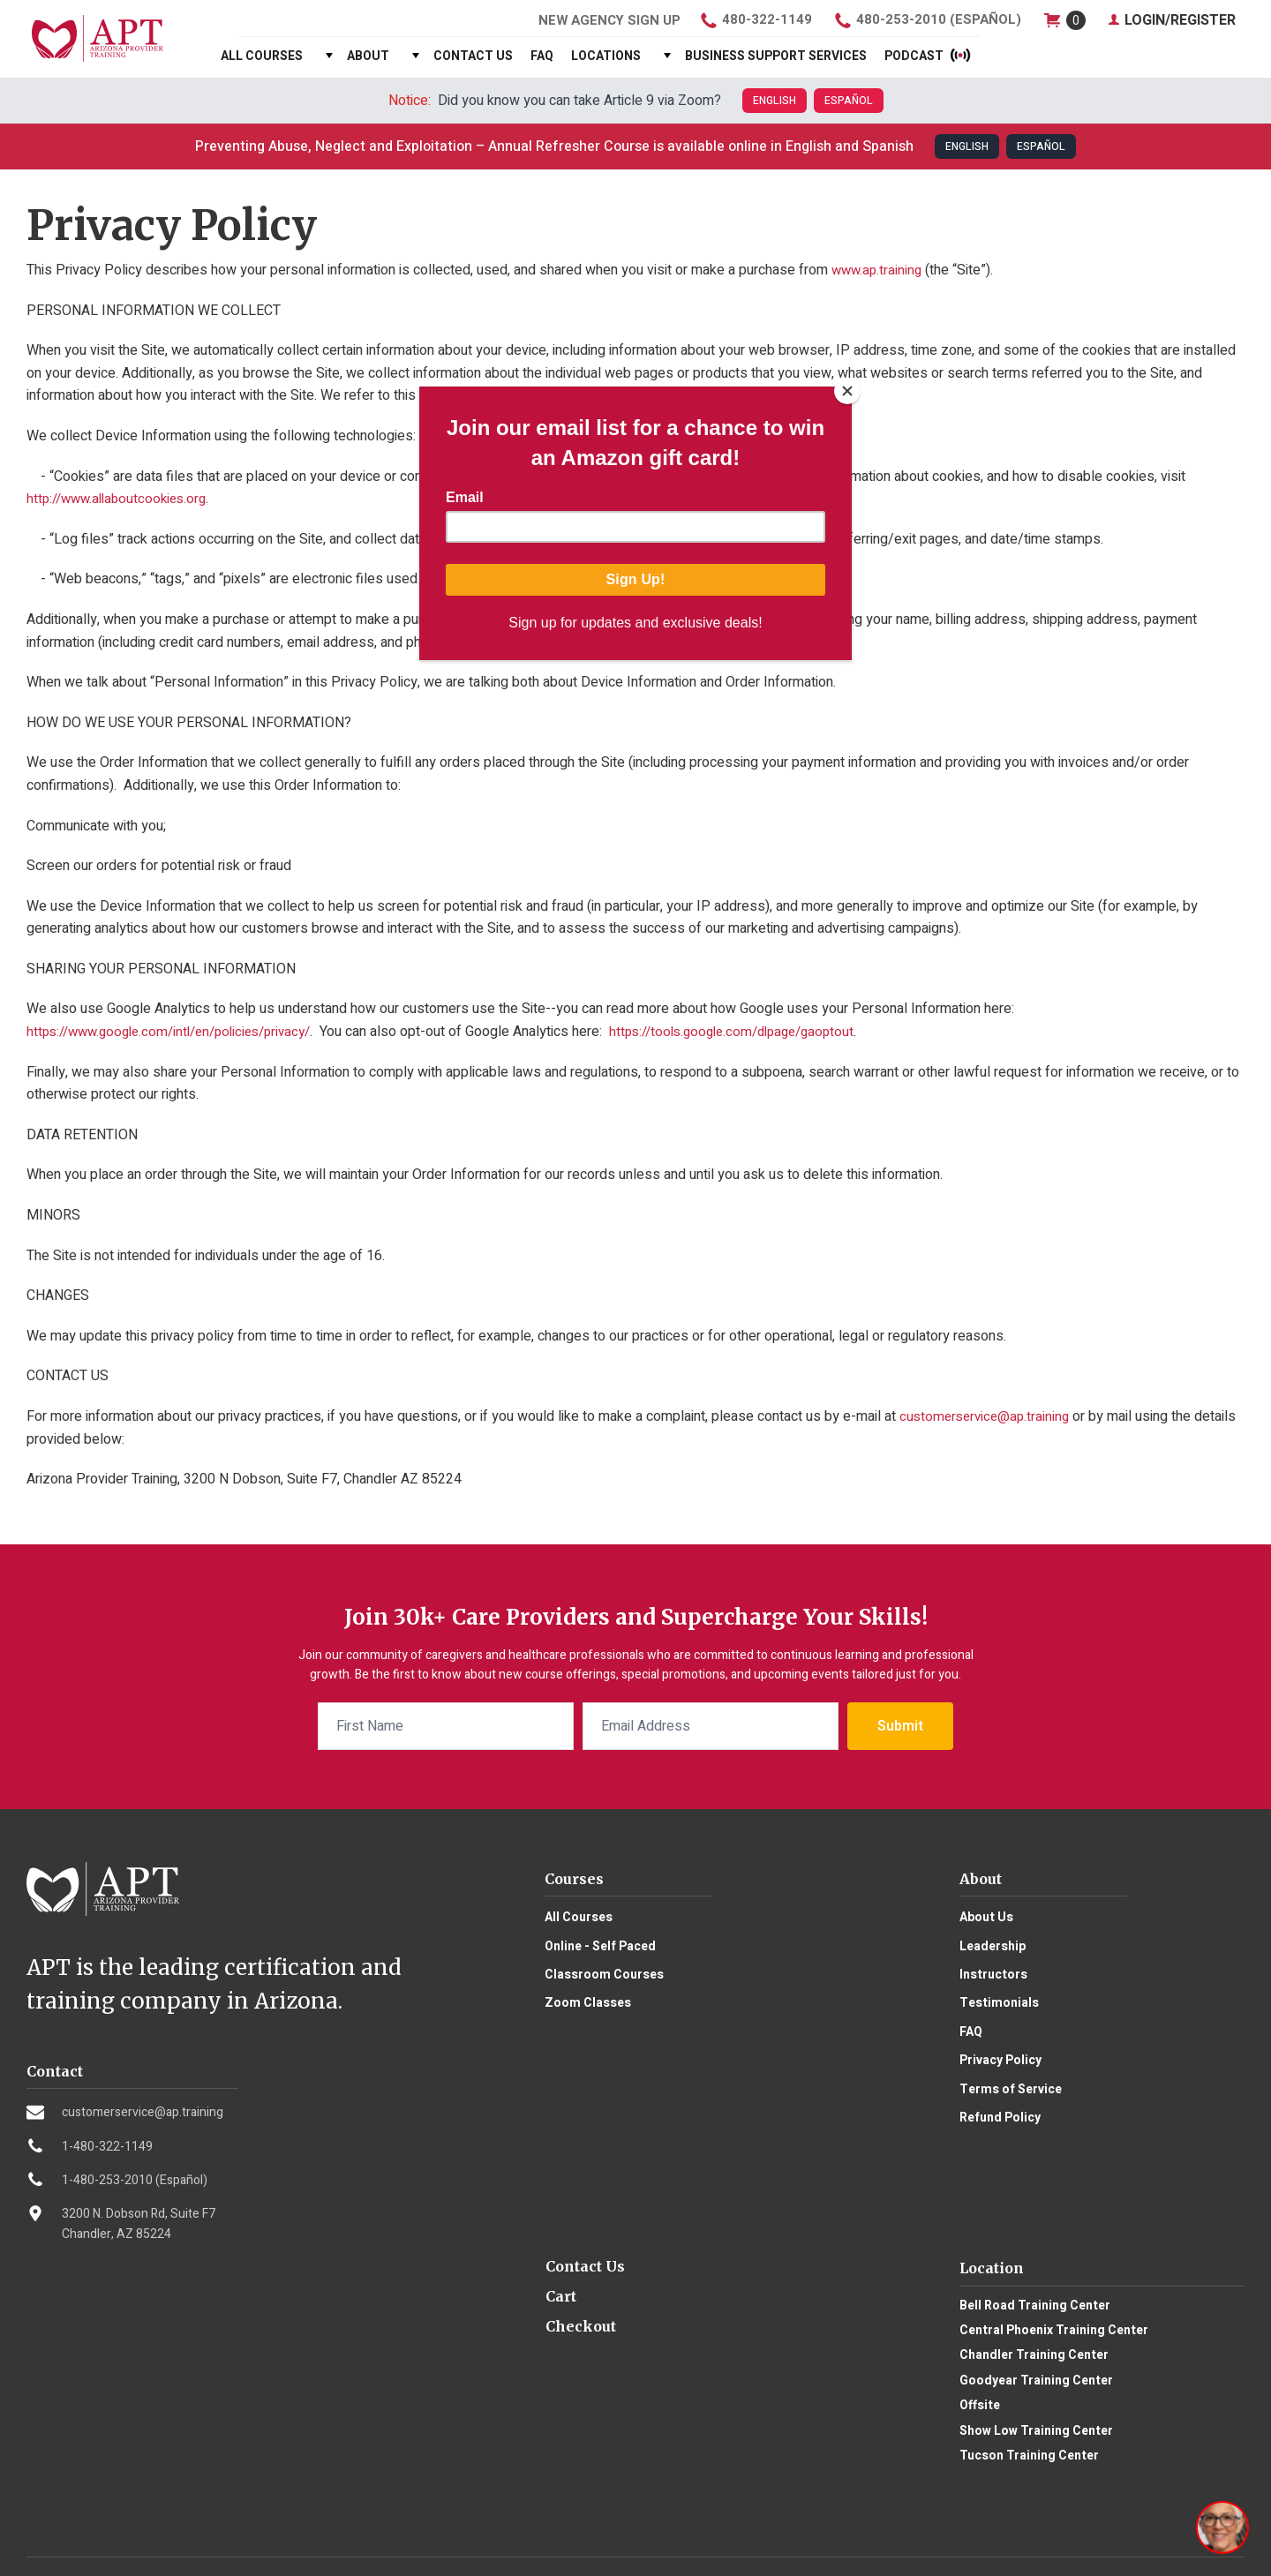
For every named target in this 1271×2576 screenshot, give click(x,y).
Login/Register (1171, 20)
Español (848, 101)
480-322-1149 (752, 20)
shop (1064, 20)
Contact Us (473, 56)
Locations (606, 56)
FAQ (541, 56)
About (368, 56)
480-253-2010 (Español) (926, 20)
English (774, 101)
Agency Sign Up (601, 20)
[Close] (847, 391)
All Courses (262, 56)
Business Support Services (776, 56)
